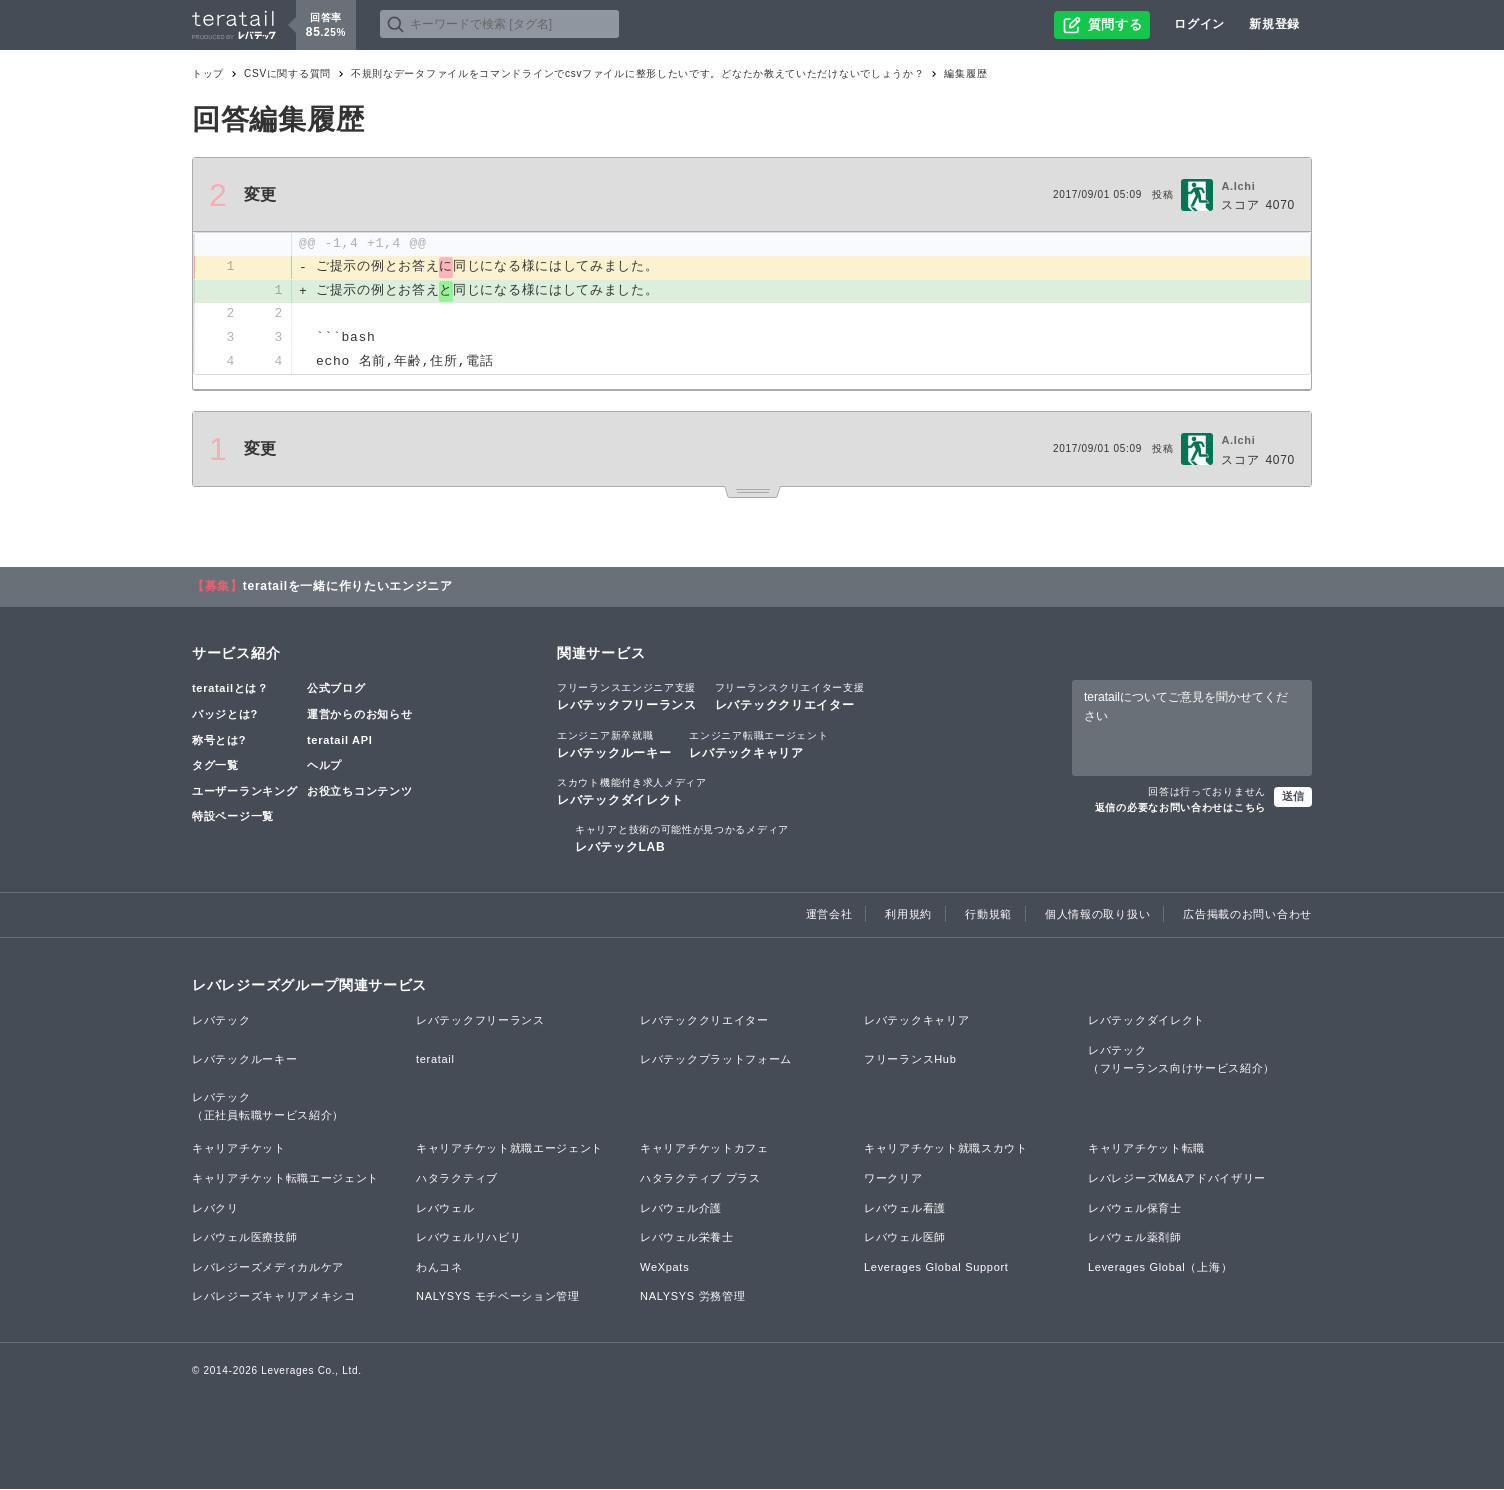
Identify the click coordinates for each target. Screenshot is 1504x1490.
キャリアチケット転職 (1146, 1150)
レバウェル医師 (905, 1239)
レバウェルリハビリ (468, 1239)
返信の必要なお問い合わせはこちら (1180, 808)
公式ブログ (336, 690)
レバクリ (215, 1209)
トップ (208, 73)
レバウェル (445, 1209)
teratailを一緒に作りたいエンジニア (348, 588)
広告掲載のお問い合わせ (1247, 916)
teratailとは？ (230, 690)
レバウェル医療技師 (244, 1239)
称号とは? (219, 741)
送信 (1293, 797)
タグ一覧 (215, 766)
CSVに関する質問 (287, 73)
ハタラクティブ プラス (700, 1179)
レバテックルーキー (614, 745)
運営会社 (829, 916)
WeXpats (664, 1268)
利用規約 (908, 916)
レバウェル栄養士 (687, 1239)
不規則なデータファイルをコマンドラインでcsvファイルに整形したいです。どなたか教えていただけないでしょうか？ (638, 73)
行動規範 (988, 916)
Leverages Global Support (936, 1268)
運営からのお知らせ (359, 715)
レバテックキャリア (758, 745)
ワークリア (893, 1179)
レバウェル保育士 (1135, 1209)
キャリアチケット (239, 1150)
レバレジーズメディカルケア (268, 1268)
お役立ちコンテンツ (359, 792)
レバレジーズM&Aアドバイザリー (1177, 1179)
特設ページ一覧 (233, 818)
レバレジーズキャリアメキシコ (274, 1298)
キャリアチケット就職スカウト (946, 1150)
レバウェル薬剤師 (1135, 1239)
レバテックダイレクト (632, 792)
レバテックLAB (682, 839)
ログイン (1199, 24)
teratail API (339, 741)
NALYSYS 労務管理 (692, 1298)
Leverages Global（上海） (1160, 1268)
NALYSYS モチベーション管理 (498, 1298)
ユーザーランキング (244, 792)
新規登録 (1274, 24)
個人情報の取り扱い (1097, 916)
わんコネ (439, 1268)
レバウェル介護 (681, 1209)
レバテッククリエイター (790, 698)
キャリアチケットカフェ (704, 1150)
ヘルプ (324, 766)
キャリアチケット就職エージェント (509, 1150)
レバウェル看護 (905, 1209)
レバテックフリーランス (627, 698)
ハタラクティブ (457, 1179)
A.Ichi (1238, 186)
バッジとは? (225, 715)
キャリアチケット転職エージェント (285, 1179)
